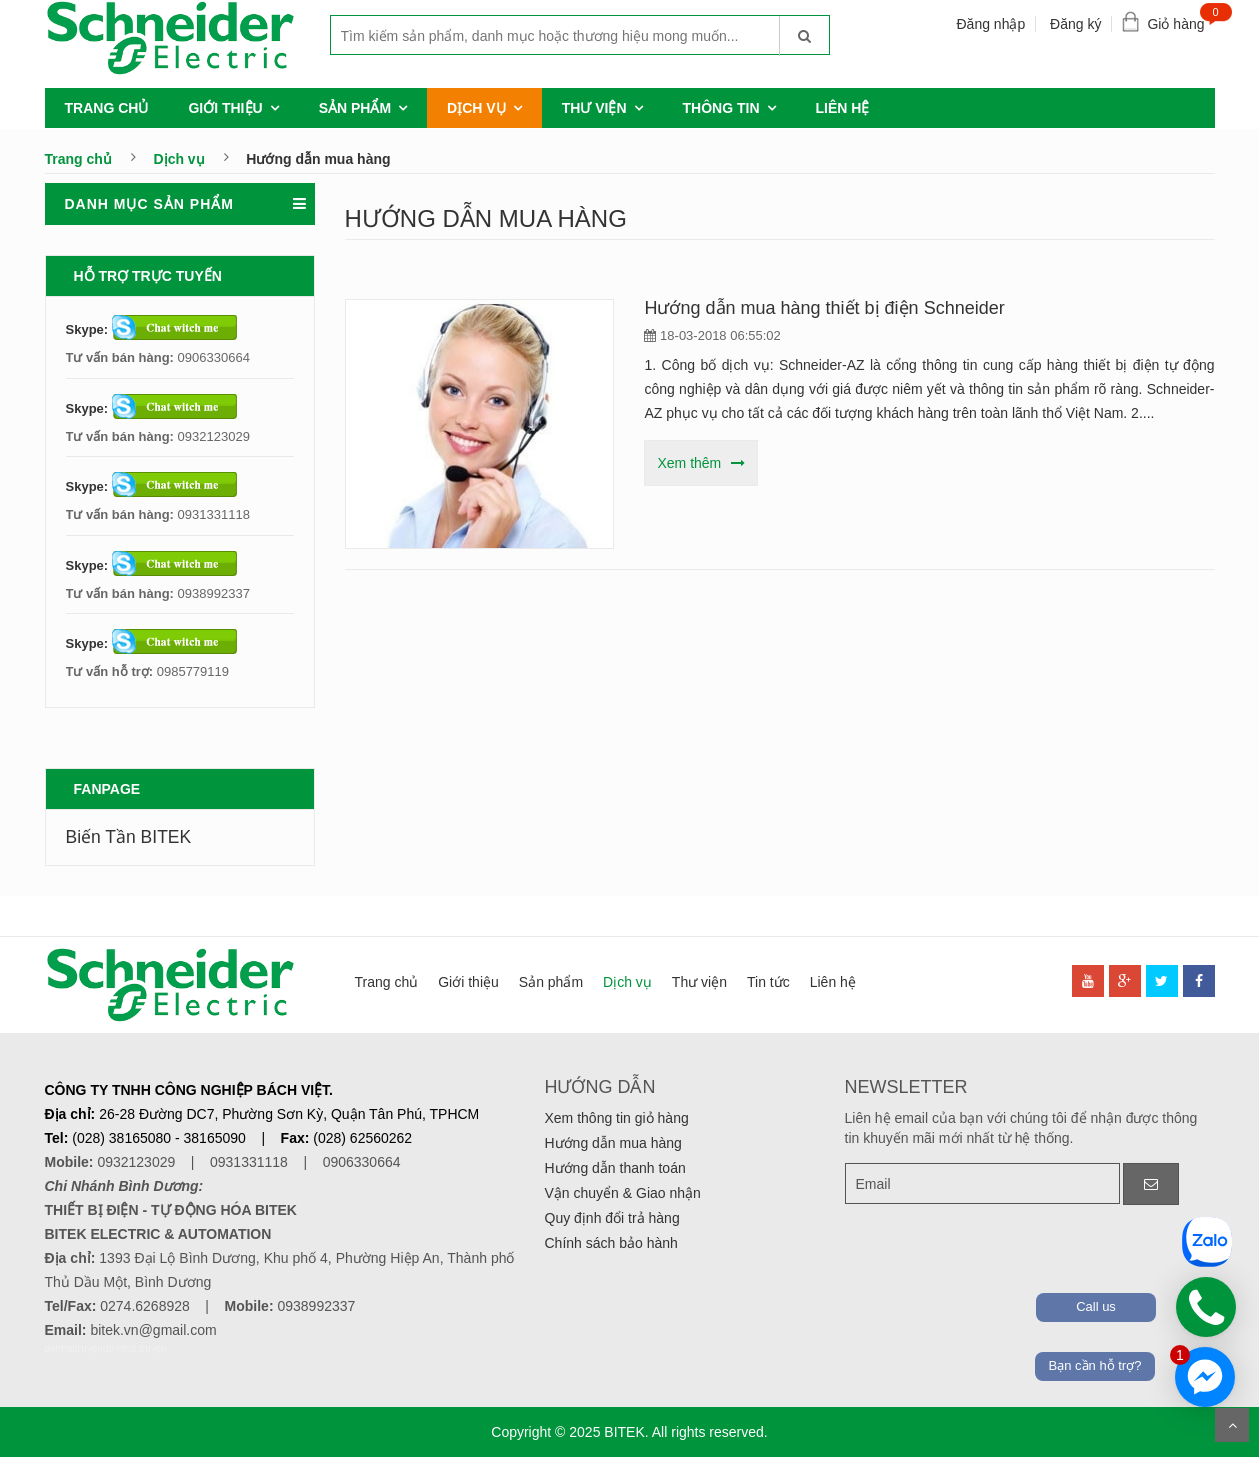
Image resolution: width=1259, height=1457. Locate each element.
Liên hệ (843, 108)
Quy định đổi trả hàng (612, 1218)
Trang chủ (107, 108)
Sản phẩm (355, 108)
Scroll (1232, 1425)
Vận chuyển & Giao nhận (623, 1193)
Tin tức (768, 982)
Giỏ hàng (1180, 19)
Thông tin (721, 108)
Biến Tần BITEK (129, 837)
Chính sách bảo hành (611, 1243)
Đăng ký (1075, 24)
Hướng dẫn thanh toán (615, 1168)
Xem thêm (689, 463)
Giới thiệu (225, 108)
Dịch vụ (476, 108)
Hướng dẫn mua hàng (613, 1143)
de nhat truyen (135, 1348)
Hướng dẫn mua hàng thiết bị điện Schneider (824, 308)
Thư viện (594, 108)
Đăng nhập (990, 24)
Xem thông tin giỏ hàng (617, 1118)
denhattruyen (74, 1348)
